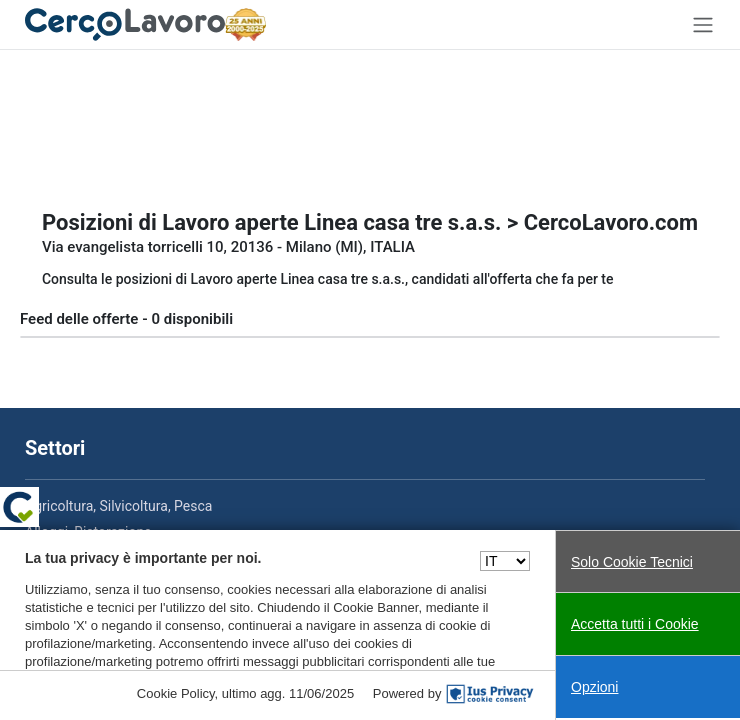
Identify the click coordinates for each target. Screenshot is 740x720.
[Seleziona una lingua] (505, 561)
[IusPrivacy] (490, 694)
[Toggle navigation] (703, 24)
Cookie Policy (176, 693)
